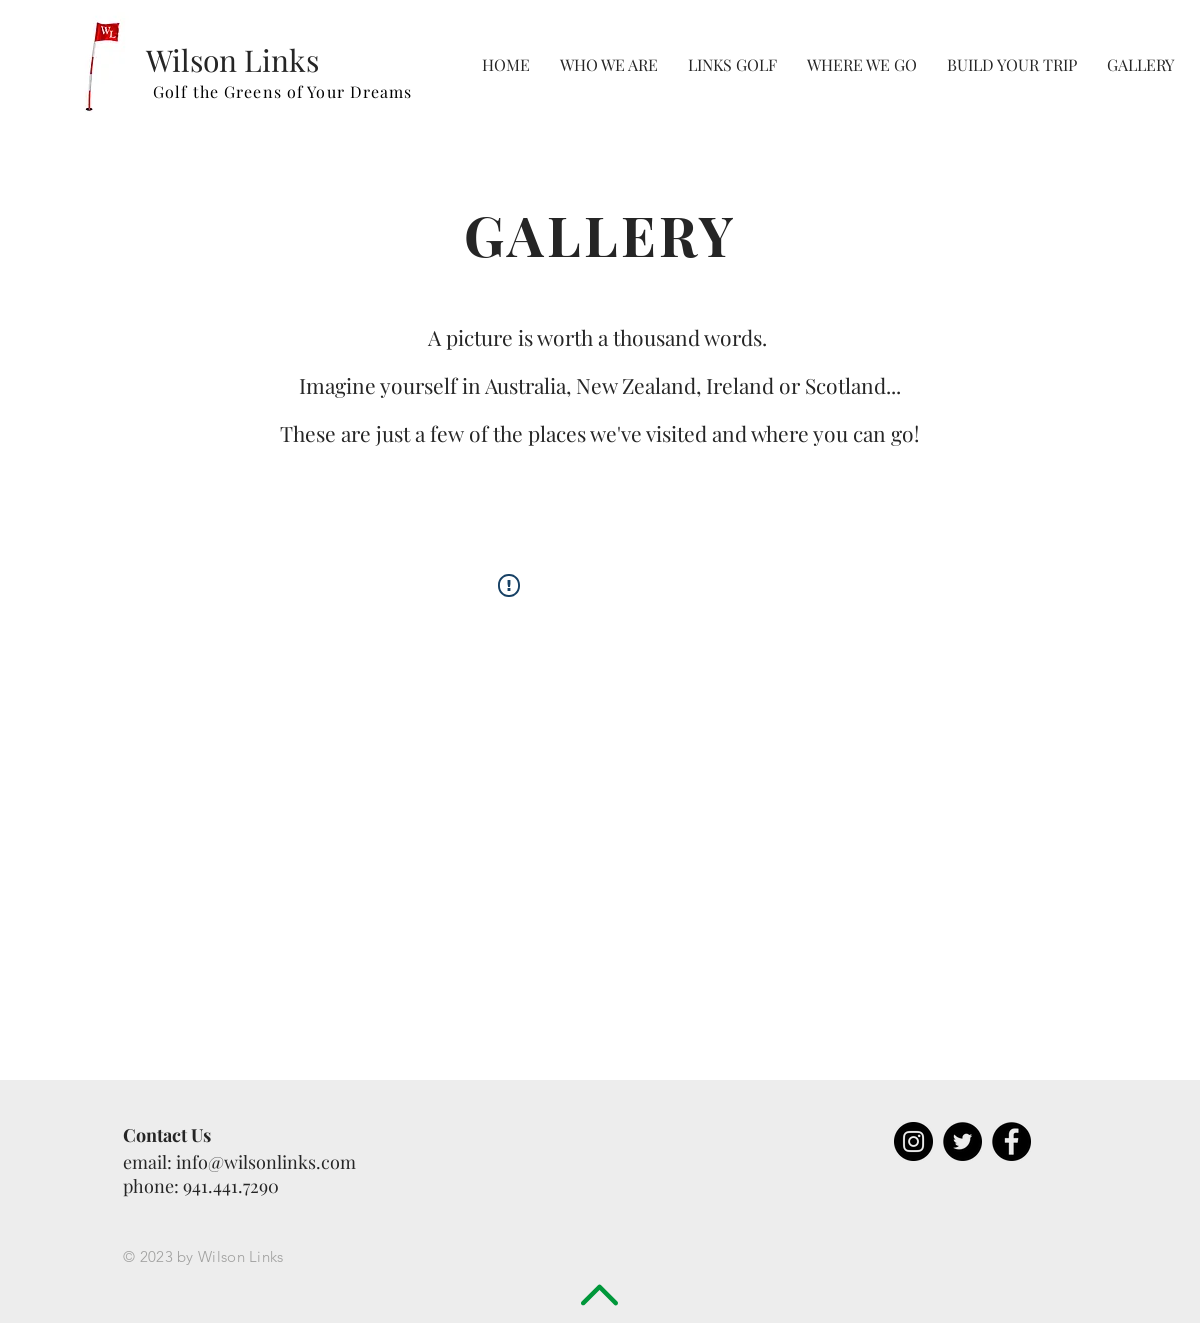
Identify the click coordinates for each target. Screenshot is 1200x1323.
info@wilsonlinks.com (266, 1162)
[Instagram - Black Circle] (913, 1141)
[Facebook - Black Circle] (1011, 1141)
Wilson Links (232, 60)
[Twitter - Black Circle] (962, 1141)
